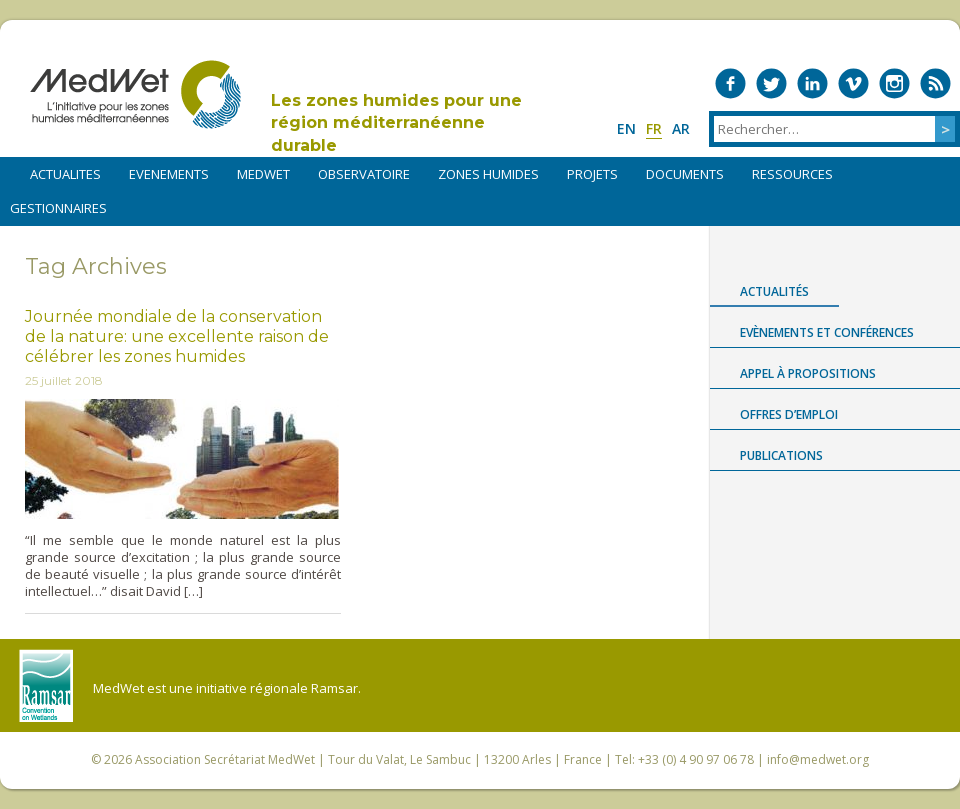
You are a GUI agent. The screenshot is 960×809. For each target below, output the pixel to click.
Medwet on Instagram (894, 83)
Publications (781, 455)
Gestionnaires (58, 208)
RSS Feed (935, 83)
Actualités (774, 291)
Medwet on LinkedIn (812, 83)
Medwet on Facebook (730, 83)
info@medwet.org (818, 759)
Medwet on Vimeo (853, 83)
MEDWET (263, 174)
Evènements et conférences (827, 332)
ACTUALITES (65, 174)
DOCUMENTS (685, 174)
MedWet (135, 94)
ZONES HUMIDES (488, 174)
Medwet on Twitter (771, 83)
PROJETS (592, 174)
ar (681, 128)
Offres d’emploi (789, 414)
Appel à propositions (808, 373)
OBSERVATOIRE (364, 174)
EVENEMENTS (169, 174)
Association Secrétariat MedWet (225, 759)
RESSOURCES (792, 174)
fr (654, 128)
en (626, 128)
